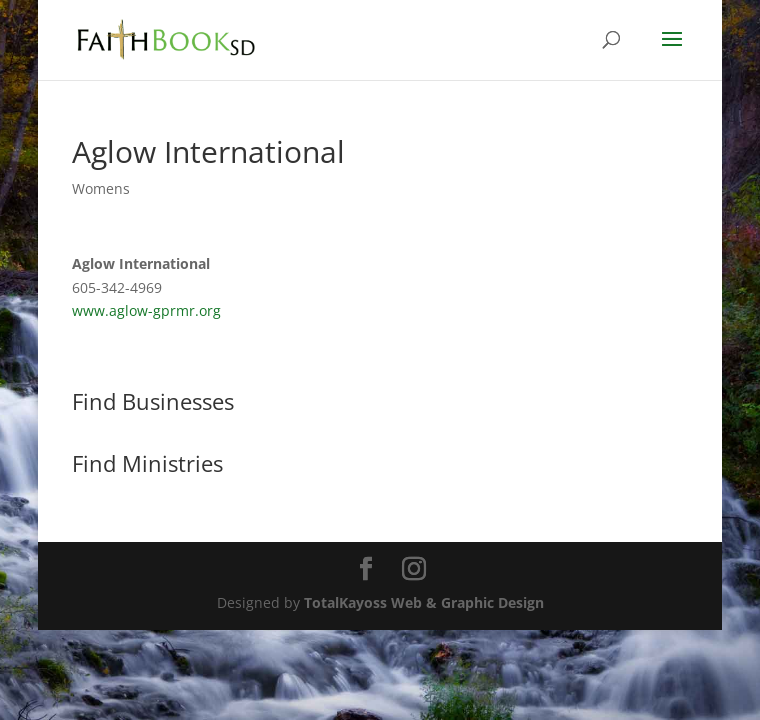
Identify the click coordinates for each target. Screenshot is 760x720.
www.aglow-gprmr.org (146, 310)
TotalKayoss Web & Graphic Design (424, 602)
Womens (101, 188)
